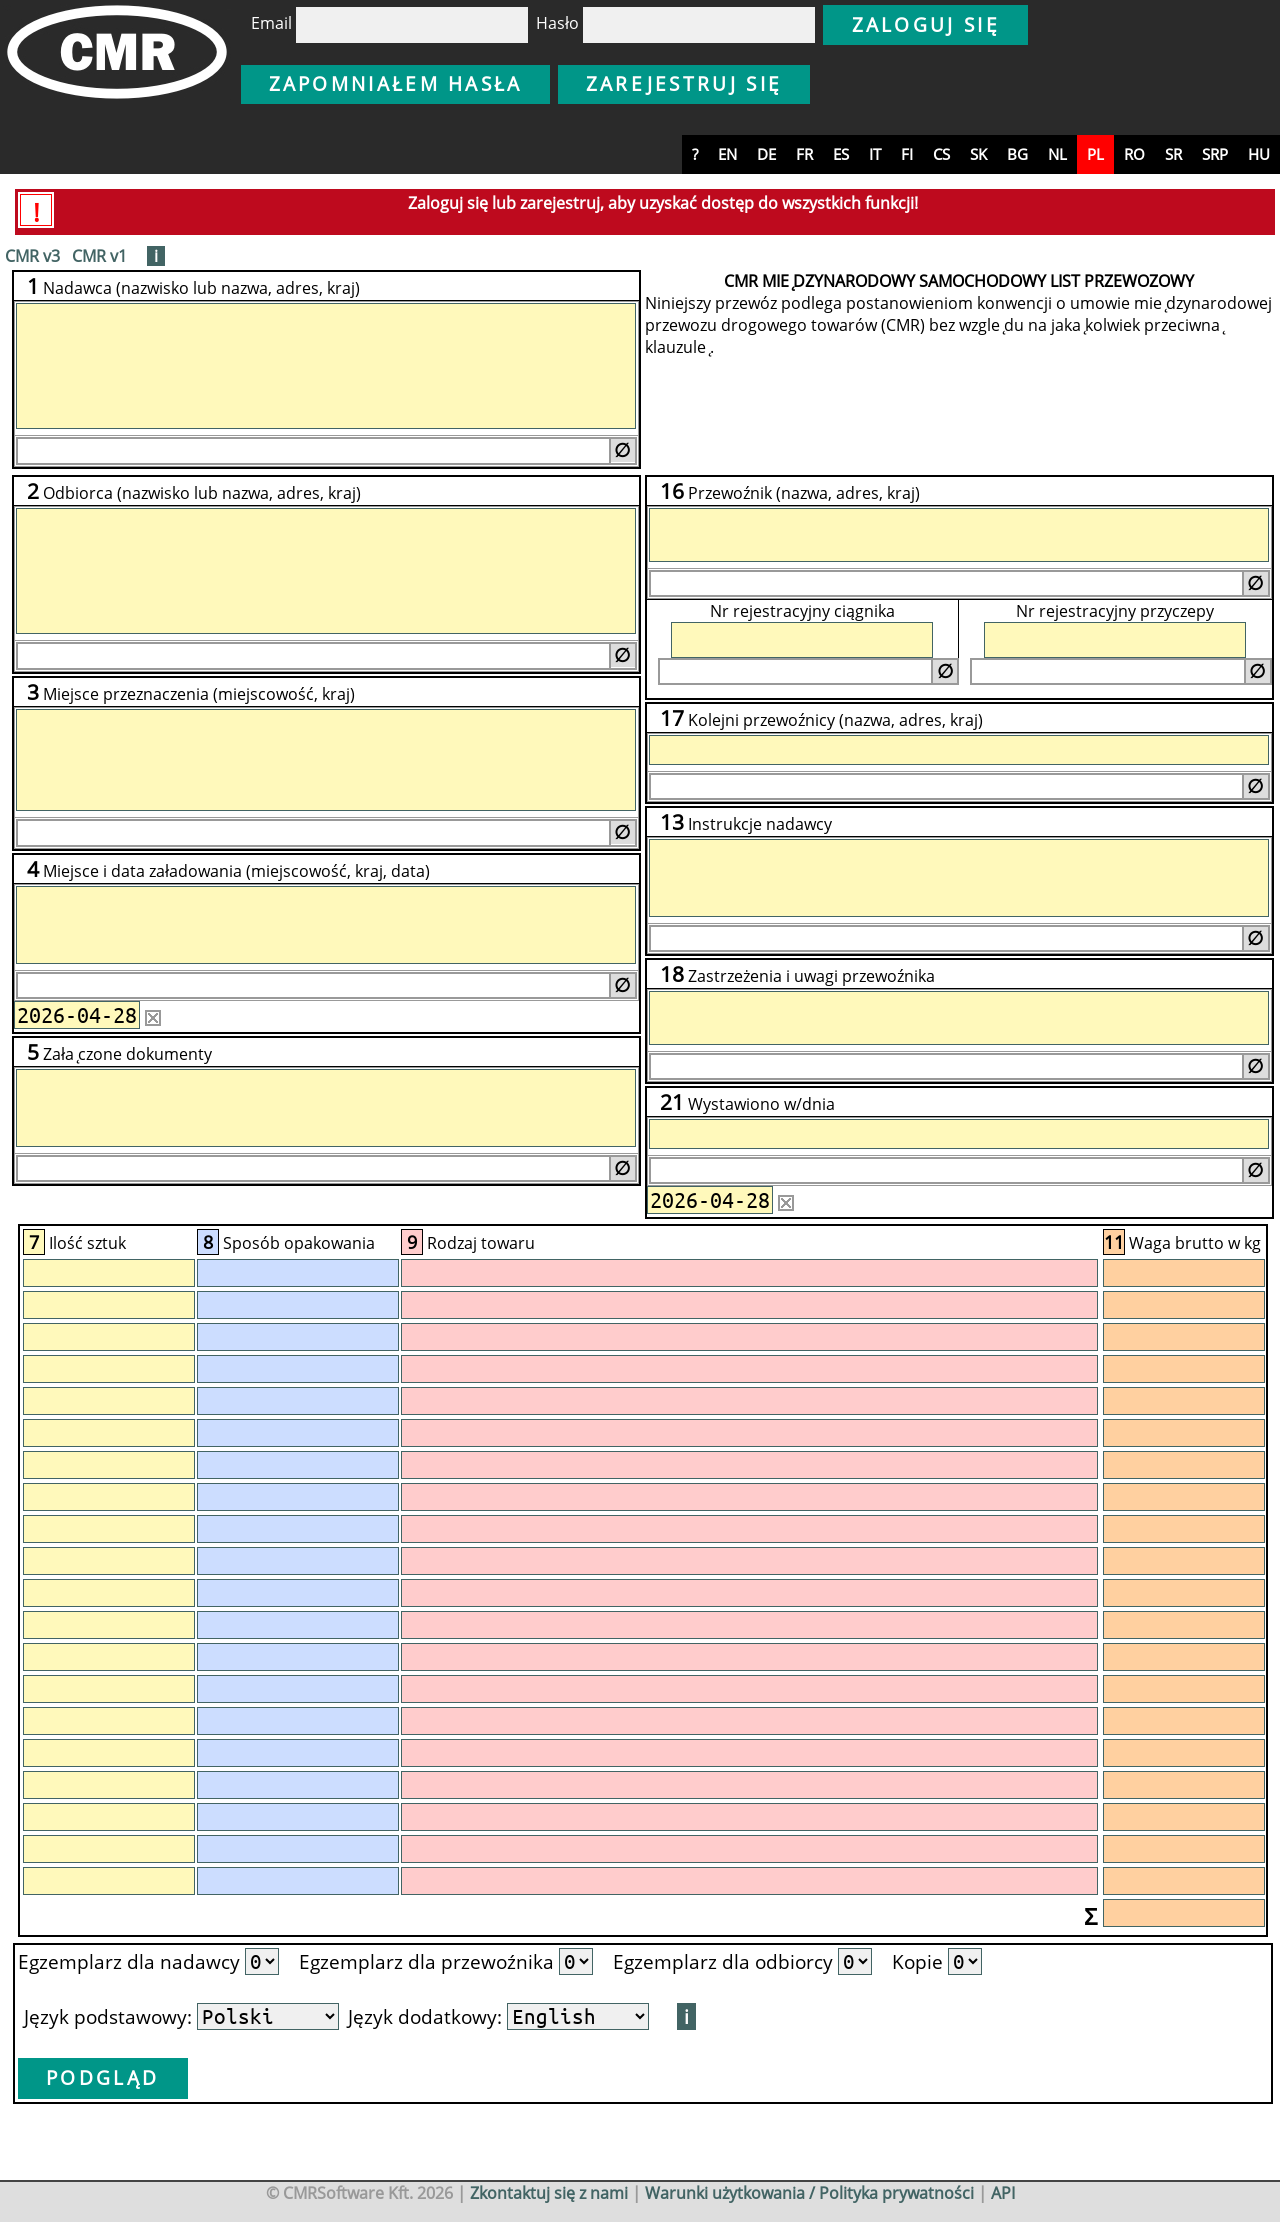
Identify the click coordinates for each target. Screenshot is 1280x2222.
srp (1215, 154)
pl (1095, 154)
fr (804, 154)
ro (1134, 154)
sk (978, 154)
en (727, 154)
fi (907, 154)
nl (1057, 154)
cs (941, 154)
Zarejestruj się (684, 83)
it (875, 154)
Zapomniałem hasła (396, 83)
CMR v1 (99, 256)
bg (1017, 154)
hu (1259, 154)
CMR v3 (32, 256)
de (766, 154)
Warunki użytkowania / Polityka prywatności (809, 2193)
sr (1173, 154)
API (1003, 2193)
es (841, 154)
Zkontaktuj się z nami (549, 2193)
